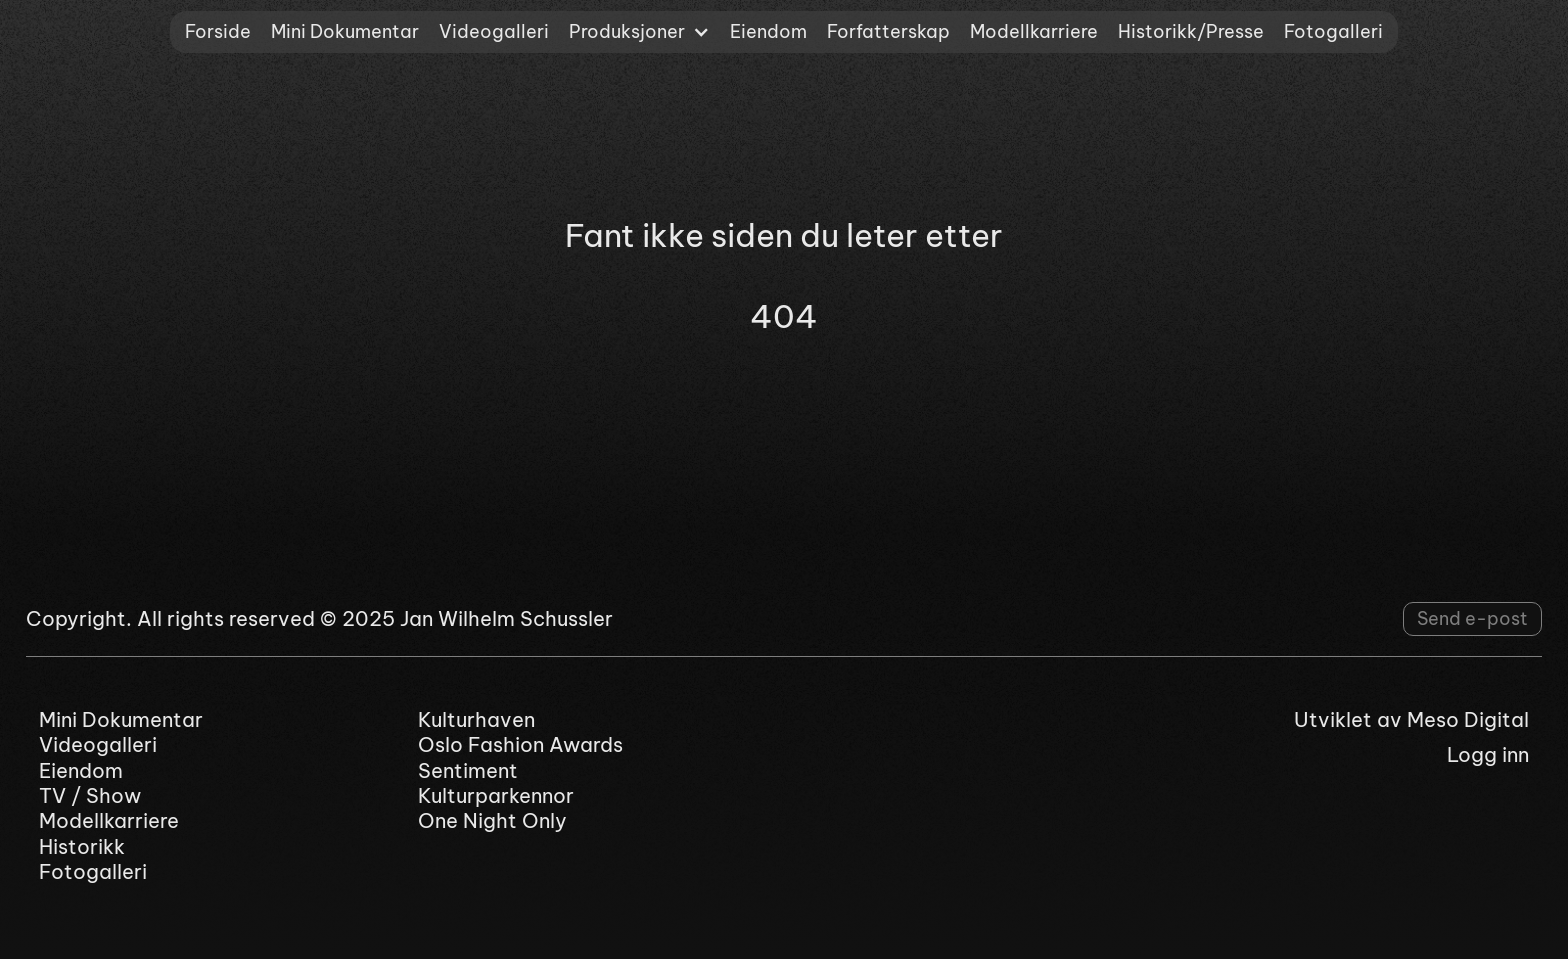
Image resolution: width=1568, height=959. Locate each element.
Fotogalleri (1333, 31)
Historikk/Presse (1191, 31)
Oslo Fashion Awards (520, 744)
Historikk (82, 846)
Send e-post (1472, 618)
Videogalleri (494, 31)
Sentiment (468, 770)
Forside (218, 31)
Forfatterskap (888, 31)
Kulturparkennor (496, 795)
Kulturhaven (476, 719)
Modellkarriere (1034, 31)
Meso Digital (1468, 719)
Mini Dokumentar (345, 31)
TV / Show (90, 795)
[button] (639, 32)
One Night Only (492, 820)
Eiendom (768, 31)
